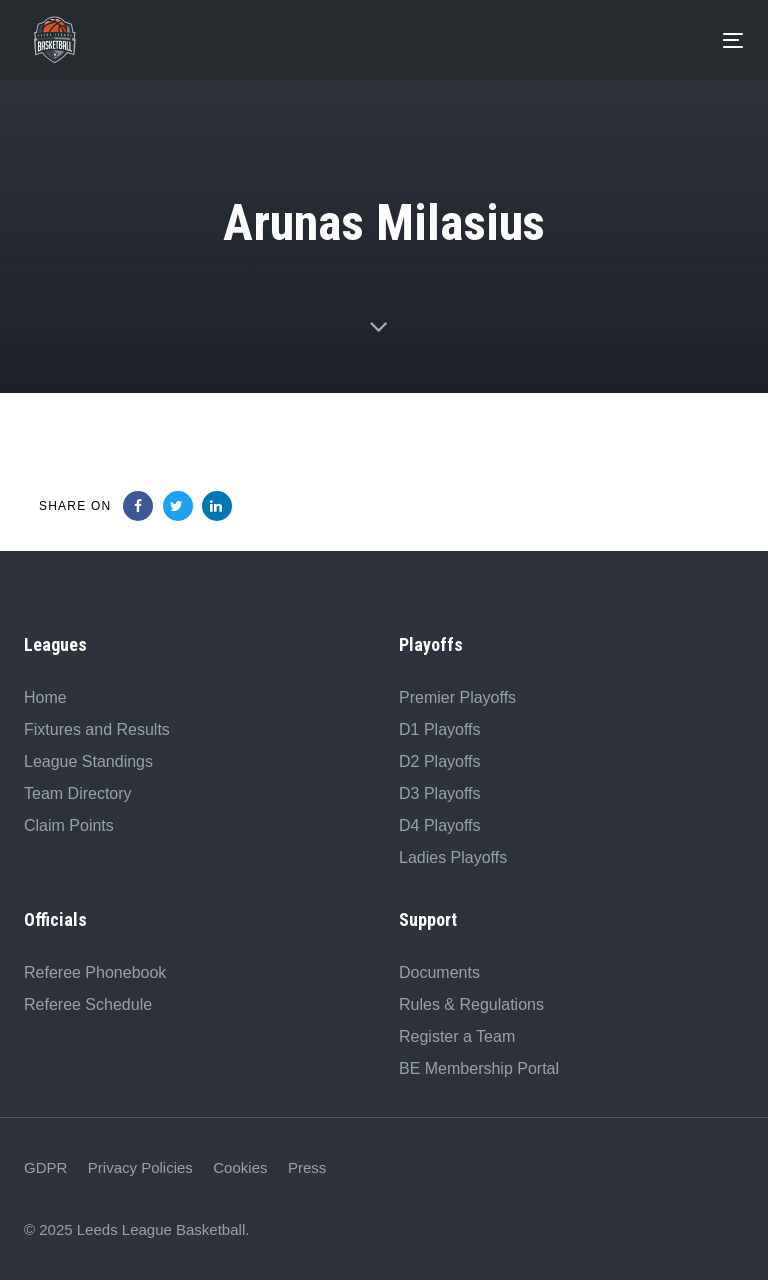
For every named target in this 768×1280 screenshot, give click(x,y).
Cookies (240, 1167)
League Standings (88, 761)
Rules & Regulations (471, 1004)
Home (45, 697)
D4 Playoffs (440, 825)
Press (307, 1167)
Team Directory (78, 793)
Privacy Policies (140, 1167)
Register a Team (457, 1036)
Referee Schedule (88, 1004)
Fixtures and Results (97, 729)
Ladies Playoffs (453, 857)
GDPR (45, 1167)
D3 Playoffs (440, 793)
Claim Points (69, 825)
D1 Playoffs (440, 729)
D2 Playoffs (440, 761)
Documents (439, 972)
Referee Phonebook (95, 972)
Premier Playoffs (457, 697)
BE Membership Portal (479, 1068)
